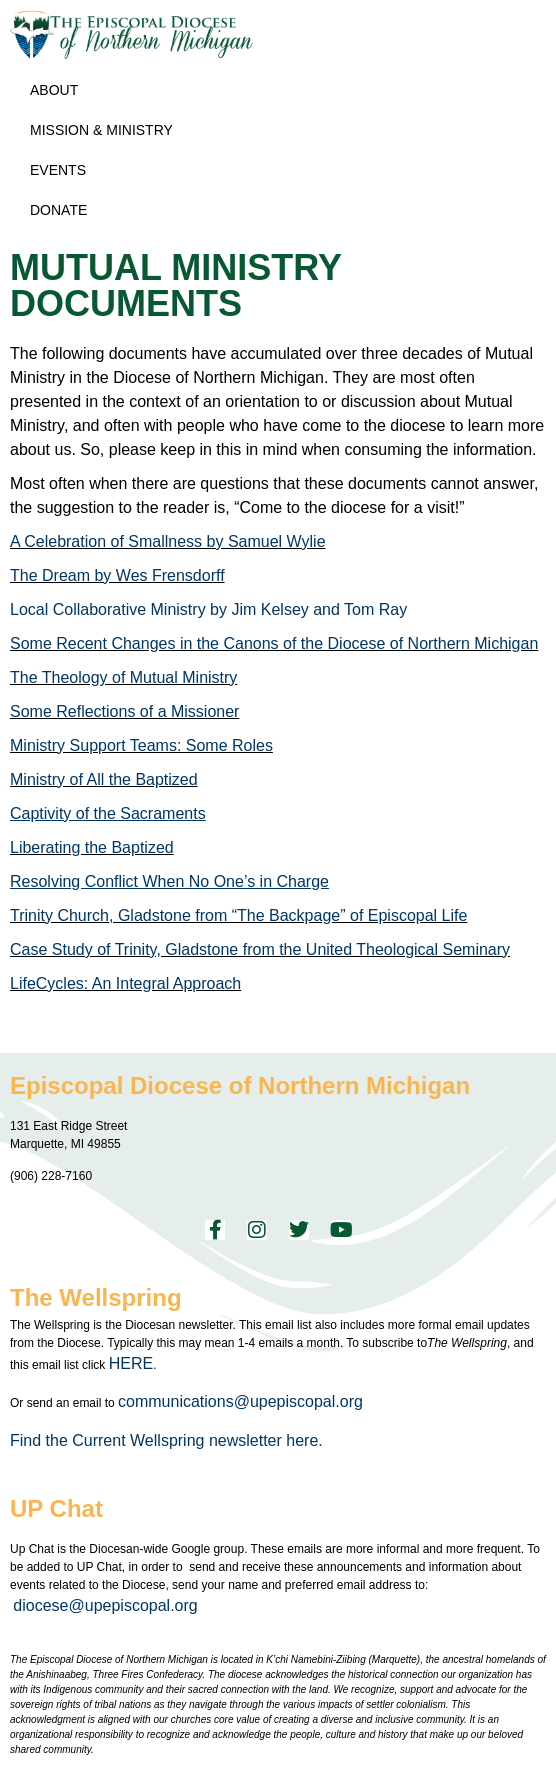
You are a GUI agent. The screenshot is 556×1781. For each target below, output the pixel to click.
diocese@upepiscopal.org (105, 1605)
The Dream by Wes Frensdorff (117, 575)
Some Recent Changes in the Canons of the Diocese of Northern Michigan (274, 643)
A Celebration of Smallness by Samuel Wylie (168, 541)
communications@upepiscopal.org (240, 1401)
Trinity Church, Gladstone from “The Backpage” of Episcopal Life (238, 915)
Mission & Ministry (106, 130)
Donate (58, 210)
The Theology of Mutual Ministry (123, 677)
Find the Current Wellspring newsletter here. (168, 1440)
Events (63, 170)
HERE (131, 1363)
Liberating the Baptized (92, 847)
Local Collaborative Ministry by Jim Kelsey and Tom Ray (208, 609)
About (59, 90)
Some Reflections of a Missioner (124, 711)
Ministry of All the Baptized (104, 779)
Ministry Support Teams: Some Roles (141, 745)
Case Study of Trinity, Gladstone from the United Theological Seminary (260, 949)
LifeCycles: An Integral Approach (125, 983)
